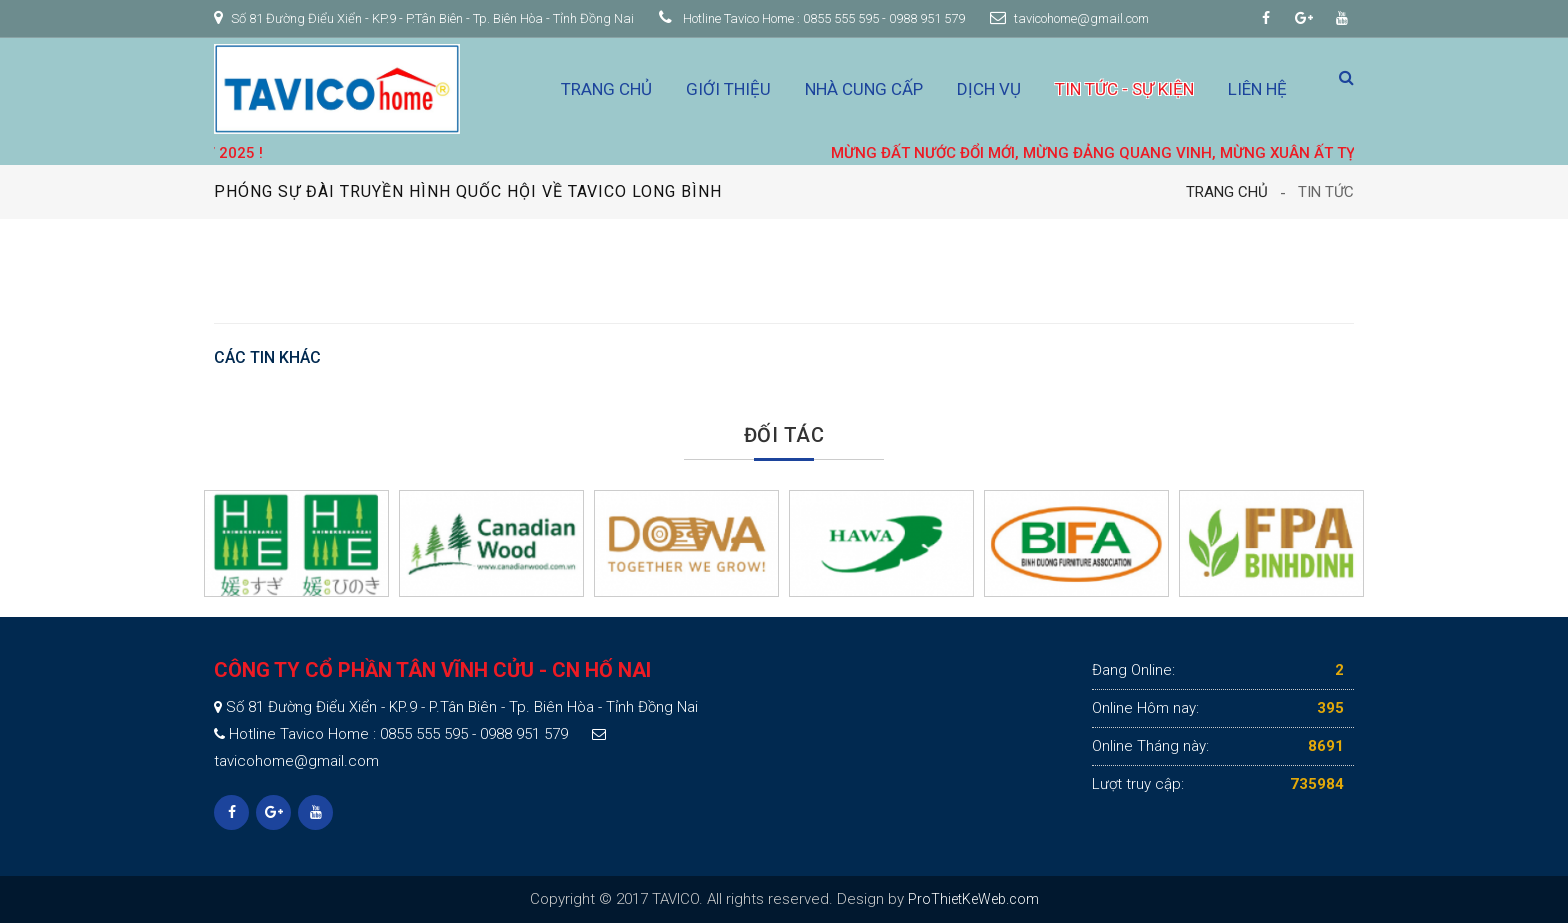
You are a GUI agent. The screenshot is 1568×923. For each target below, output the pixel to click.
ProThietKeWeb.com (973, 899)
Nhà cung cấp (864, 89)
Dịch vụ (989, 89)
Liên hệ (1257, 89)
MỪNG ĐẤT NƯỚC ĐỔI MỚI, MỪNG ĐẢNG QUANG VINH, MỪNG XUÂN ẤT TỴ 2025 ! (1136, 153)
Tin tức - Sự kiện (1124, 89)
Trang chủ (606, 89)
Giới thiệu (728, 89)
